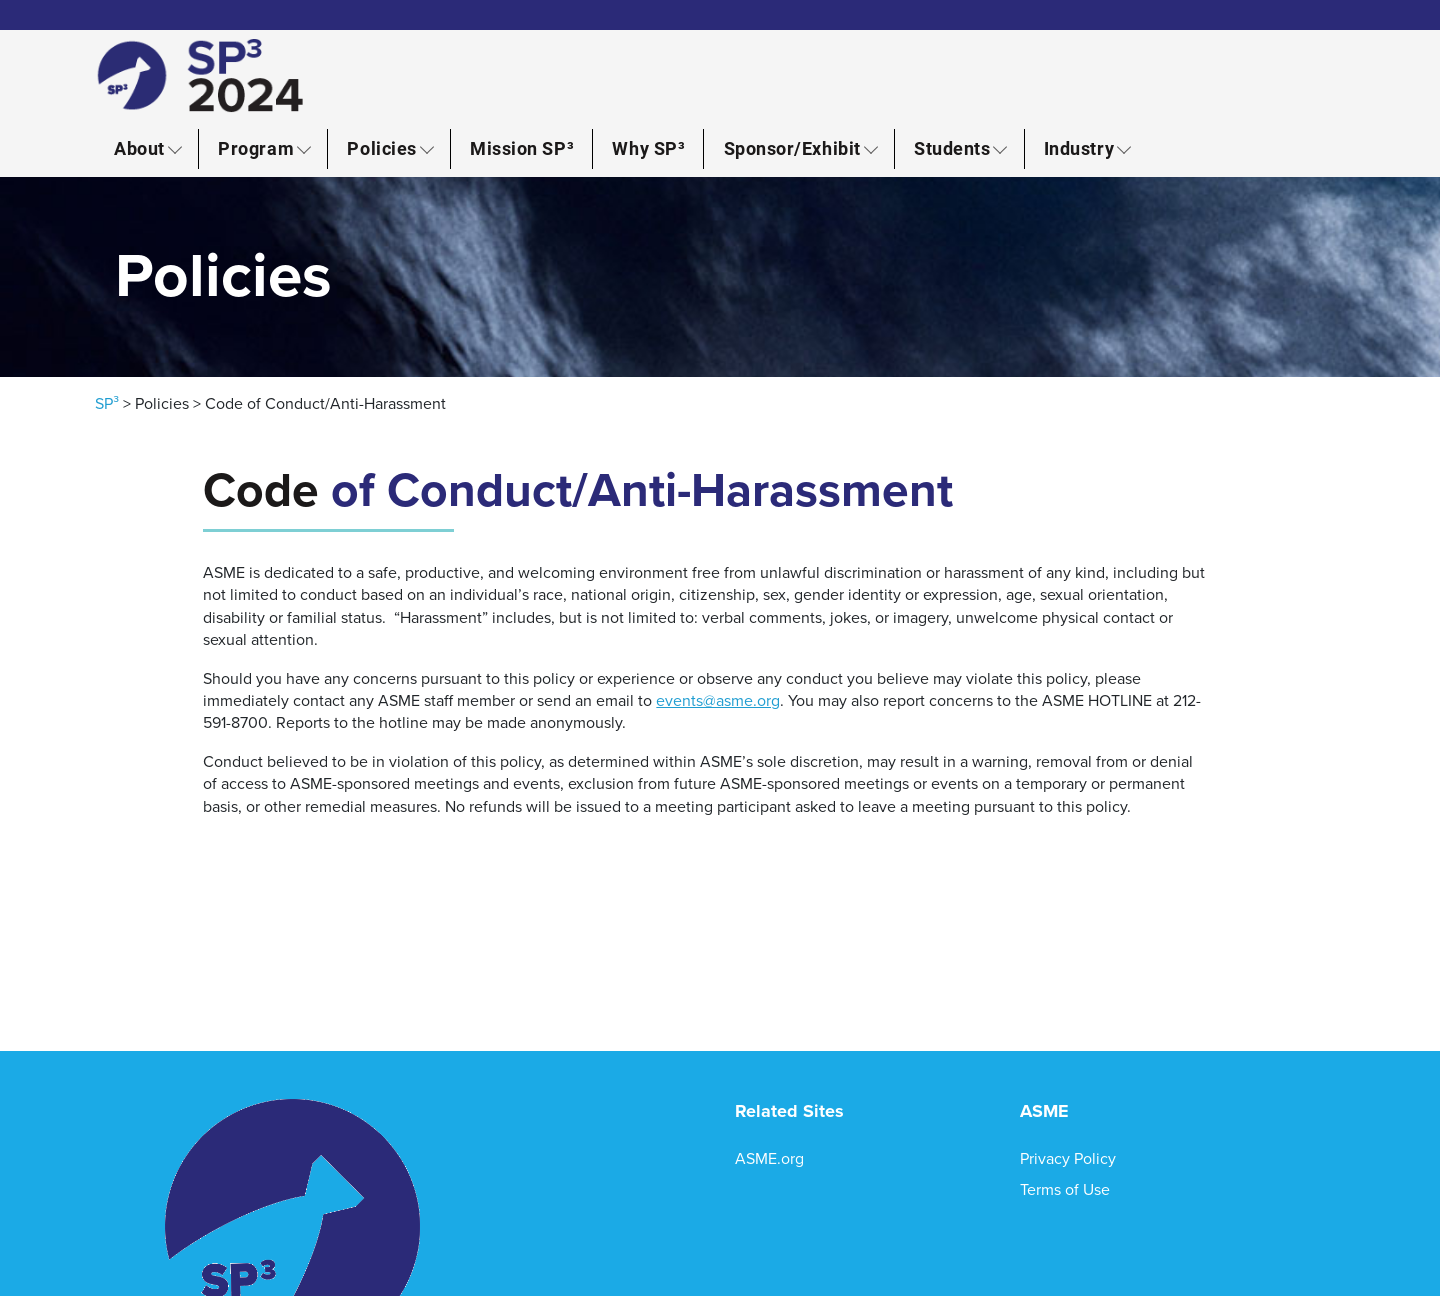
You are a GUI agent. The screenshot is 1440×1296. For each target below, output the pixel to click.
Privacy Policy (1068, 1159)
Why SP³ (648, 148)
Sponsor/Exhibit (792, 148)
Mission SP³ (522, 148)
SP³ (107, 404)
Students (952, 148)
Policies (381, 148)
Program (256, 148)
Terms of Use (1065, 1190)
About (139, 148)
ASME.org (769, 1159)
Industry (1079, 148)
